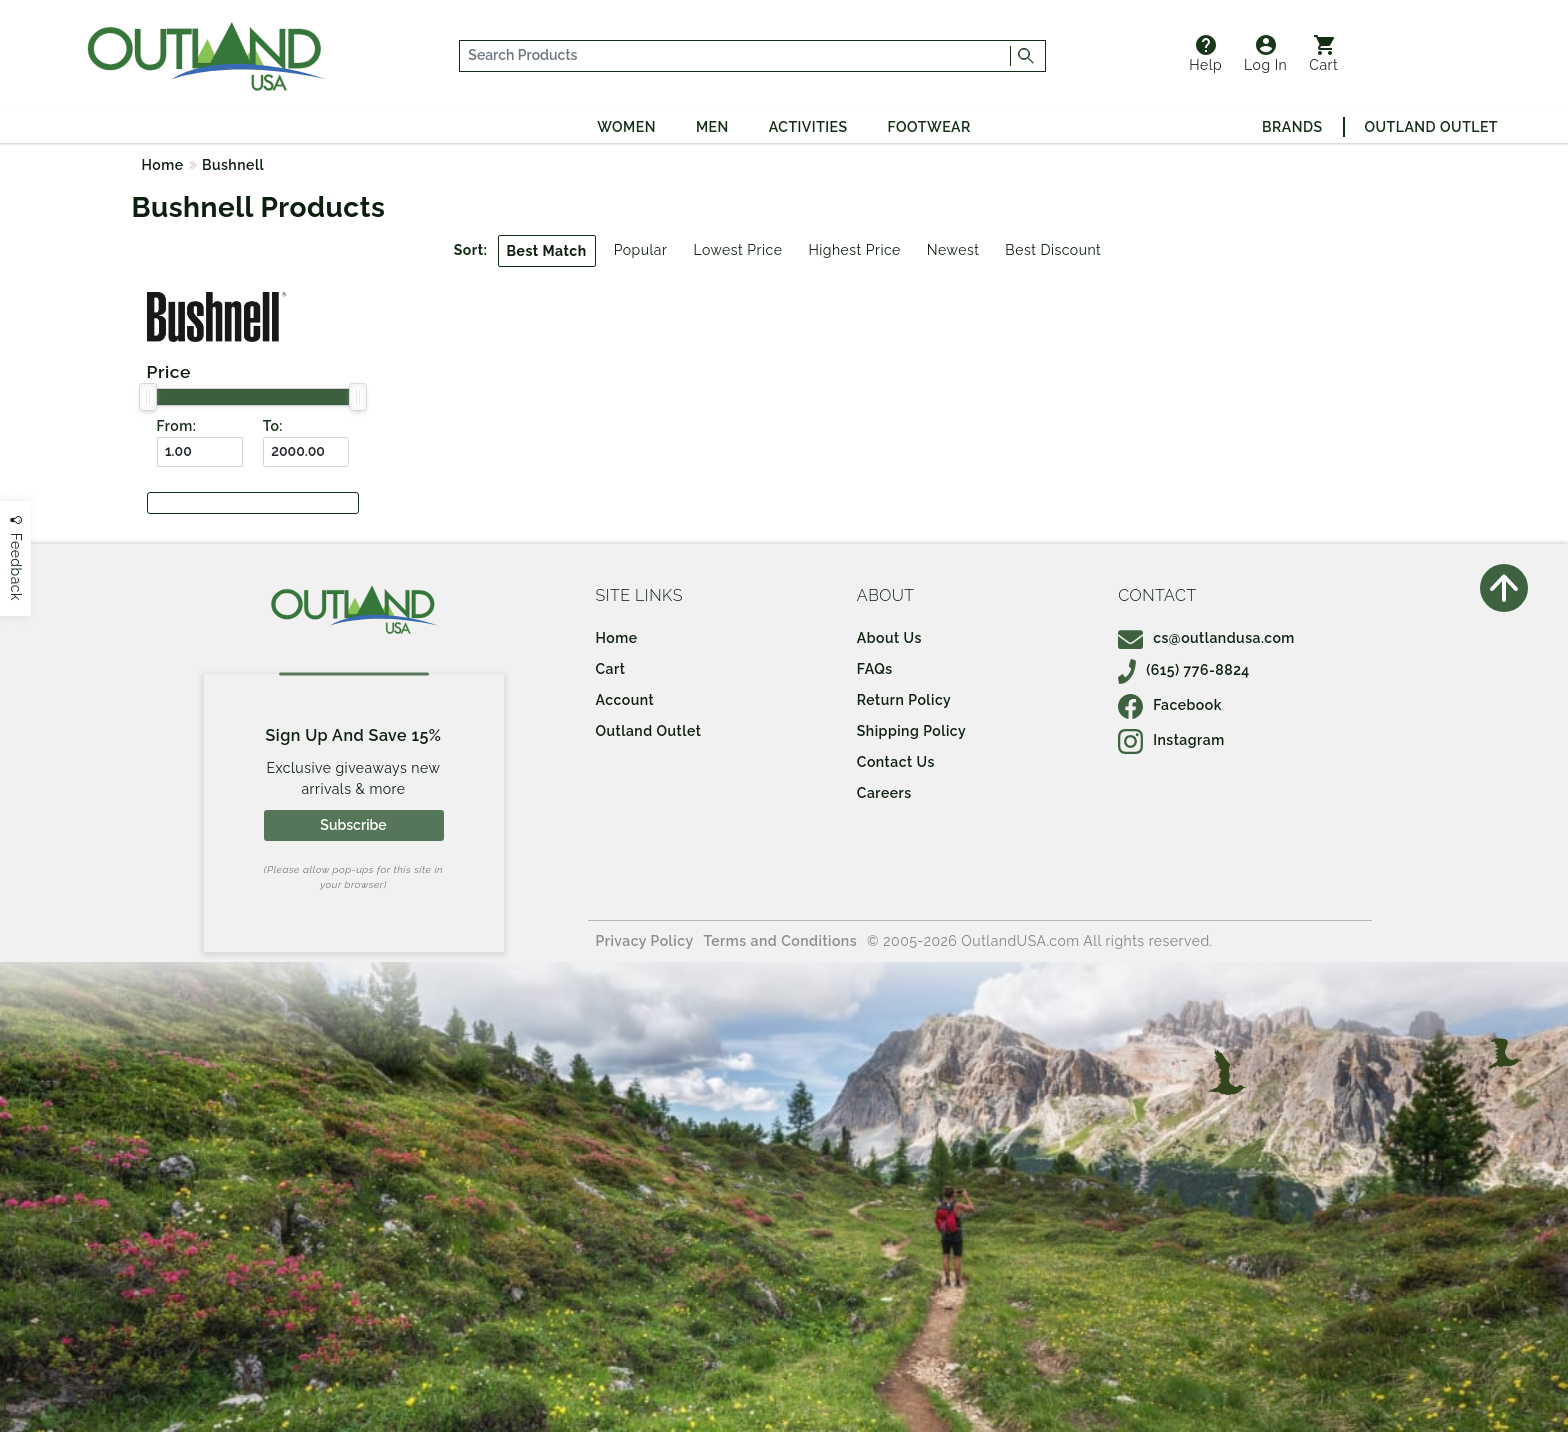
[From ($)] (200, 452)
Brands (1292, 127)
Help (1205, 54)
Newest (953, 250)
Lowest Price (737, 250)
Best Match (547, 251)
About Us (889, 638)
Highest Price (854, 250)
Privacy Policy (645, 941)
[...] (735, 56)
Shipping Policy (911, 731)
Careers (884, 793)
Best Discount (1053, 250)
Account (625, 700)
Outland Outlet (1431, 127)
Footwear (929, 127)
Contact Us (896, 762)
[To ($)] (306, 452)
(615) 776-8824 (1184, 670)
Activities (808, 127)
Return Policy (904, 700)
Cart (1323, 54)
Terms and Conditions (781, 941)
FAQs (875, 669)
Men (712, 127)
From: (177, 426)
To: (273, 426)
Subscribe (353, 825)
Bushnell (233, 165)
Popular (641, 250)
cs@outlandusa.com (1206, 638)
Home (163, 165)
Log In (1265, 54)
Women (626, 127)
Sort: (471, 250)
